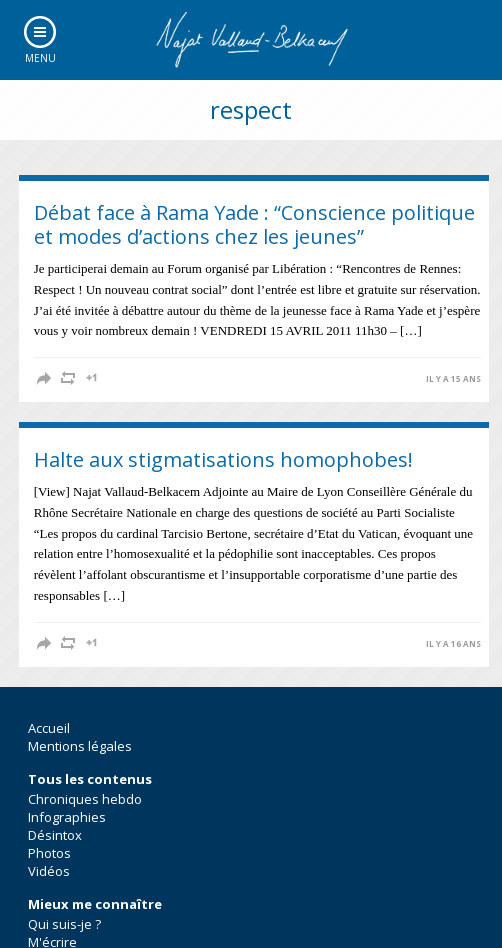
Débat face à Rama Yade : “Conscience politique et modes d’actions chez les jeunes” (254, 224)
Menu (40, 58)
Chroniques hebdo (85, 799)
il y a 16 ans (453, 644)
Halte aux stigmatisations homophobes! (223, 459)
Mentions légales (80, 746)
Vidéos (49, 871)
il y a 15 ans (453, 379)
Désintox (55, 835)
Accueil (49, 728)
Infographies (67, 817)
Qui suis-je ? (64, 924)
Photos (49, 853)
